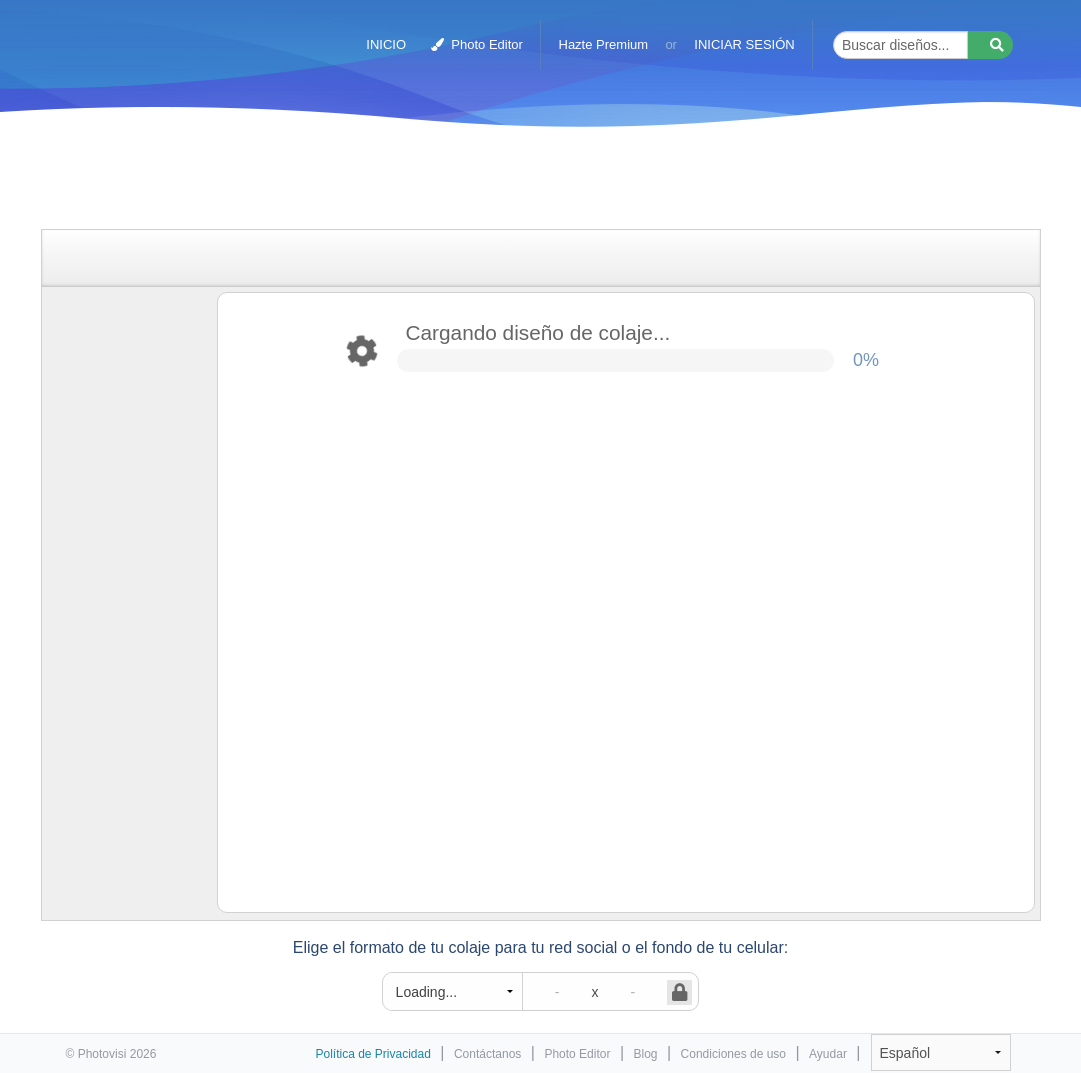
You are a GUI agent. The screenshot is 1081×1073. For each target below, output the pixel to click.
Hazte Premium (604, 44)
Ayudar (828, 1054)
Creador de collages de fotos (152, 35)
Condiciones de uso (733, 1054)
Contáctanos (487, 1054)
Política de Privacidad (372, 1054)
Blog (646, 1054)
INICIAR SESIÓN (744, 44)
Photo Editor (477, 44)
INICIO (386, 44)
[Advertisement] (520, 182)
